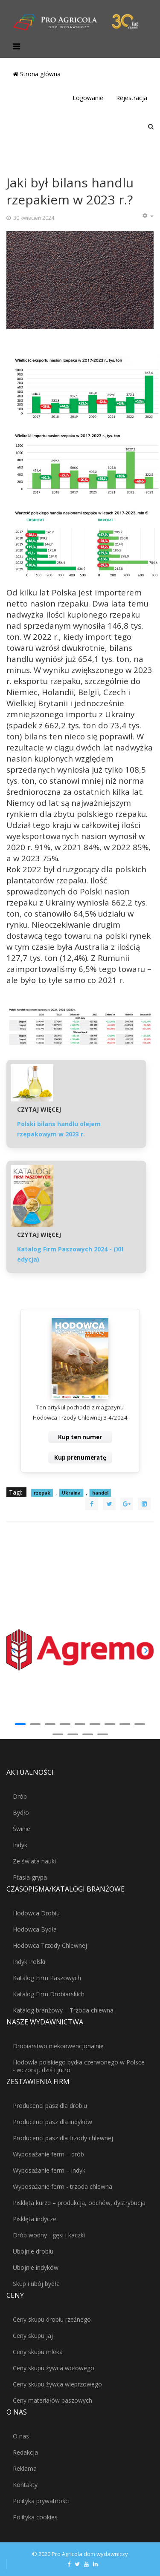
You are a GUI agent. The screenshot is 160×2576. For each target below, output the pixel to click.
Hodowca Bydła (35, 1929)
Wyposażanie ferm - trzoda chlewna (62, 2186)
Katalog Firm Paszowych (47, 1978)
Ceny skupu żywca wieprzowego (57, 2384)
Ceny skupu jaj (33, 2336)
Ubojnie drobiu (33, 2251)
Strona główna (37, 74)
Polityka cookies (35, 2517)
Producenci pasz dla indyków (52, 2122)
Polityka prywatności (41, 2501)
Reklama (25, 2468)
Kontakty (25, 2485)
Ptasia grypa (30, 1877)
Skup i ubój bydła (36, 2284)
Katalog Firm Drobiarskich (48, 1994)
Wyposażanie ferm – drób (48, 2154)
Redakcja (25, 2452)
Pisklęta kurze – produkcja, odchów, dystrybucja (79, 2203)
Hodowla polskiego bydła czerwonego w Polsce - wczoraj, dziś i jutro (79, 2066)
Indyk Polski (29, 1962)
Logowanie (88, 98)
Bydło (21, 1812)
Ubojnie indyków (35, 2267)
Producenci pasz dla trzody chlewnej (63, 2138)
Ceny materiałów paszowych (52, 2400)
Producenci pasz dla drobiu (50, 2106)
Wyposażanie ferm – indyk (49, 2170)
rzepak (42, 1493)
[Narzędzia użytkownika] (148, 216)
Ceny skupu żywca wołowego (53, 2368)
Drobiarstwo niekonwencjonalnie (58, 2046)
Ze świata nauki (34, 1861)
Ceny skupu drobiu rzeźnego (52, 2319)
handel (100, 1493)
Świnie (21, 1829)
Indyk (20, 1845)
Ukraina (71, 1493)
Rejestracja (131, 98)
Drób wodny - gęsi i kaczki (49, 2235)
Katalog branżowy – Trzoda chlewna (63, 2010)
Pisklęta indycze (34, 2219)
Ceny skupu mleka (38, 2352)
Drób (20, 1796)
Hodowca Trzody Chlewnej (50, 1945)
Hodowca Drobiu (36, 1913)
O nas (21, 2436)
